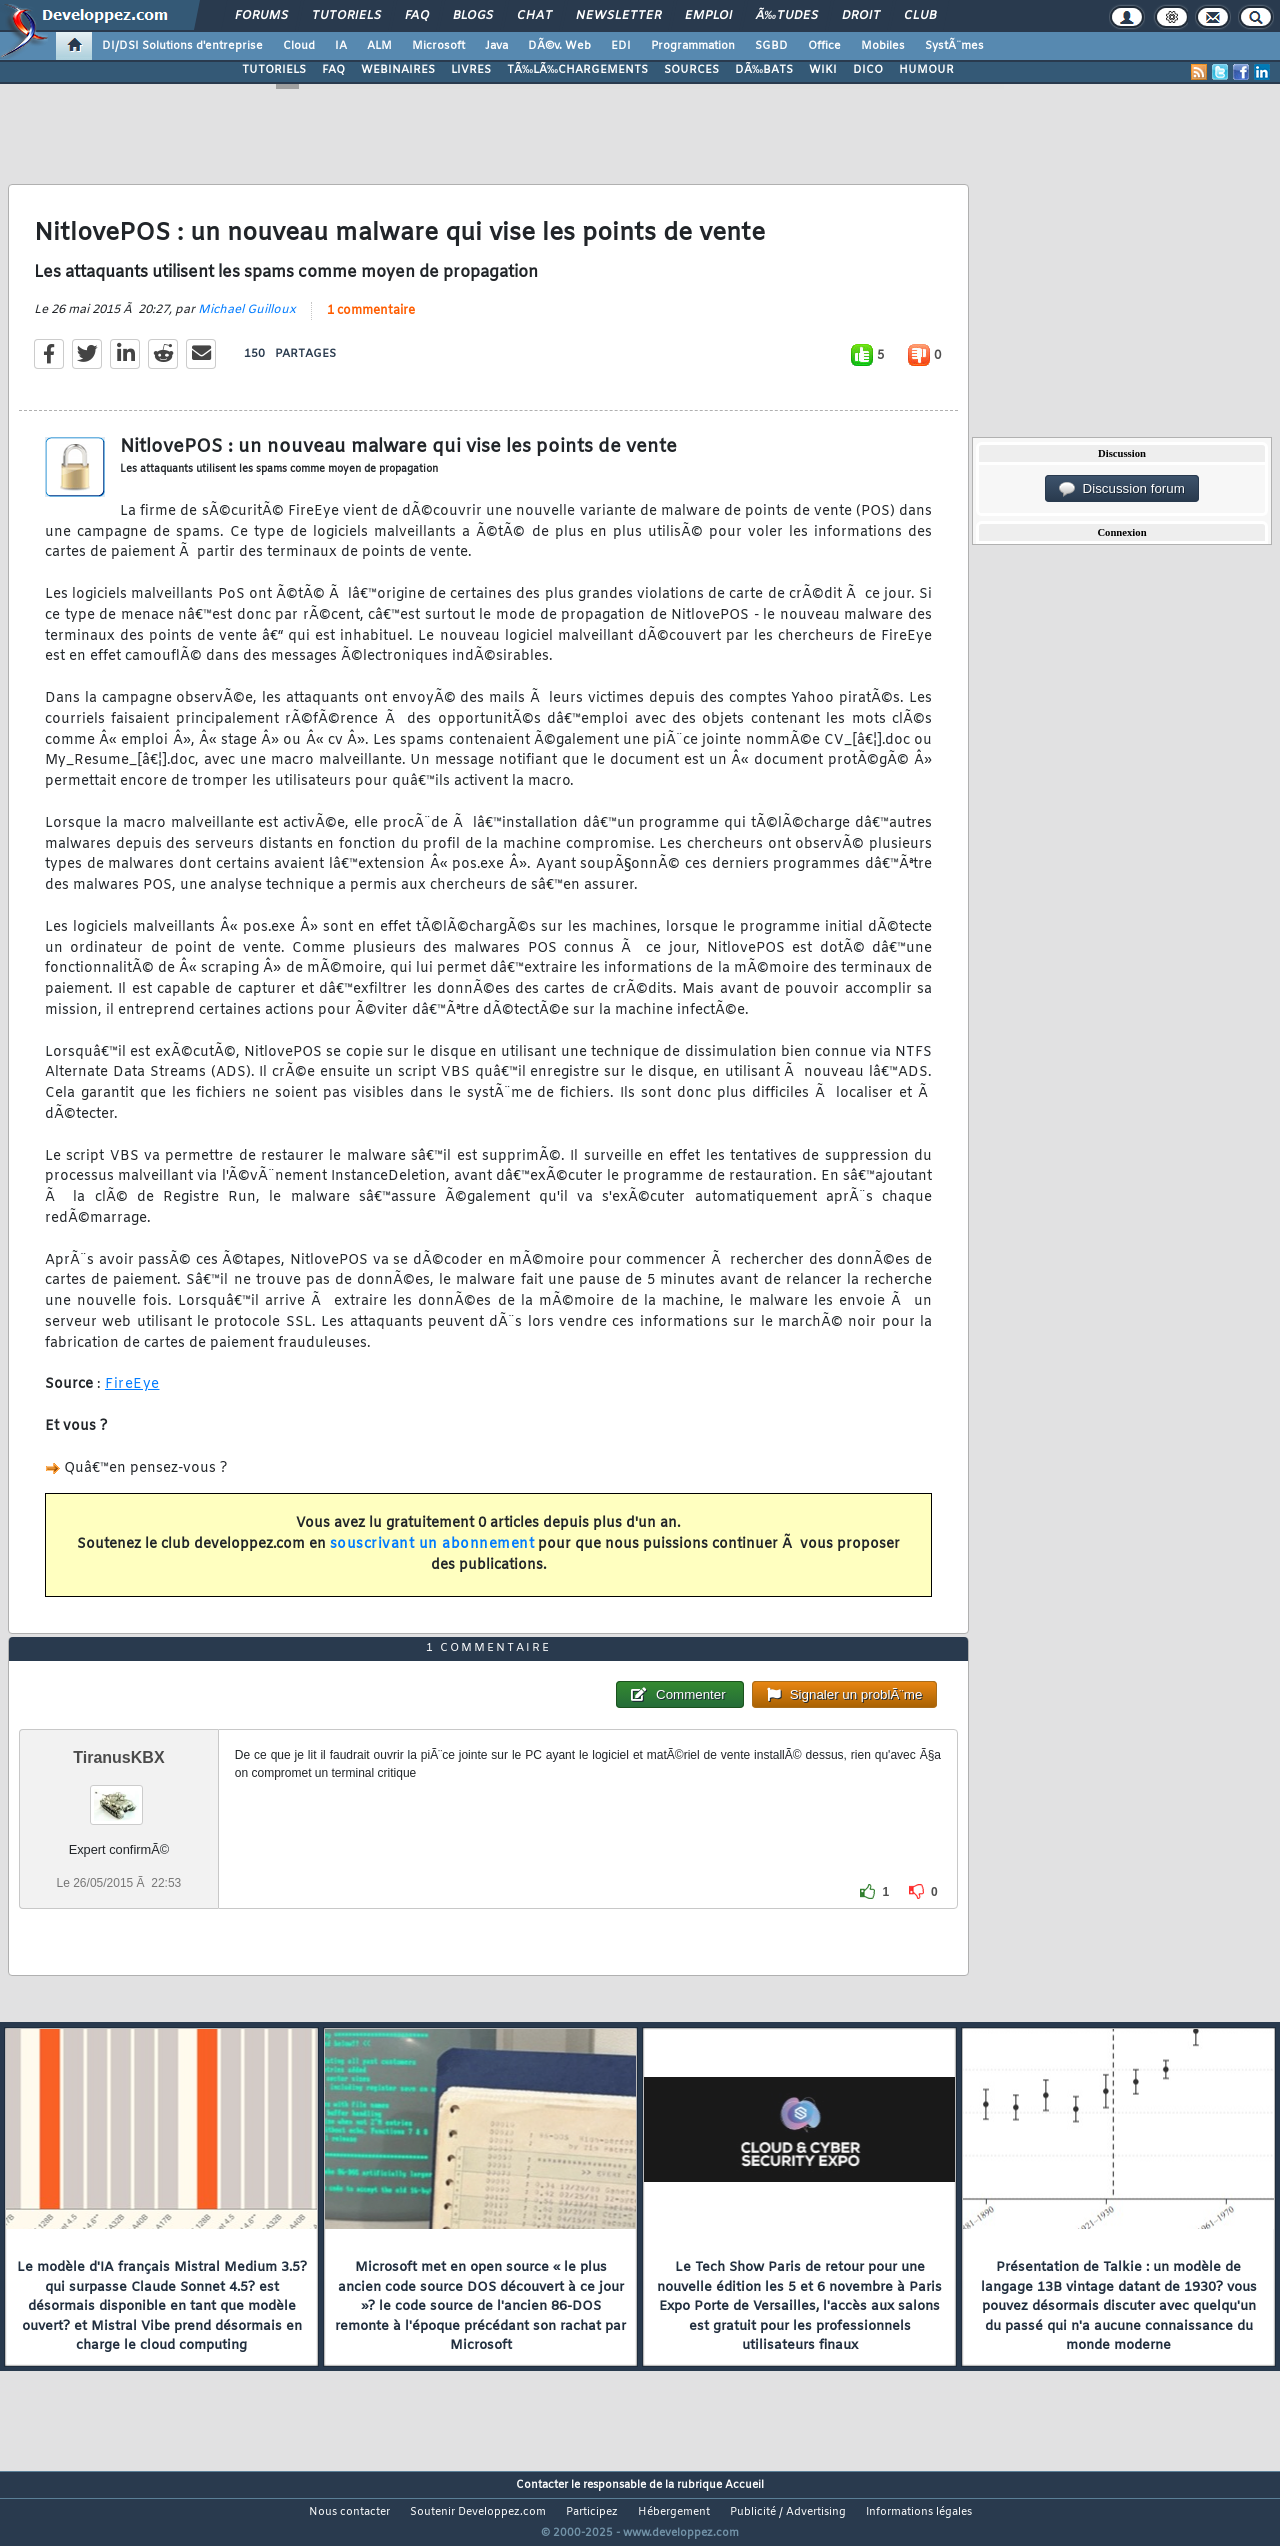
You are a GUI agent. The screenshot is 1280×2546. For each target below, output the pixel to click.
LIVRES (471, 70)
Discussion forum (1122, 489)
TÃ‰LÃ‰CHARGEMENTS (577, 70)
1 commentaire (371, 323)
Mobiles (883, 46)
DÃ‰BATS (764, 70)
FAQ (417, 16)
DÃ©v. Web (559, 46)
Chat (534, 16)
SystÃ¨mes (954, 46)
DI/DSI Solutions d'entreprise (182, 46)
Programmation (693, 46)
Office (824, 46)
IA (341, 46)
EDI (621, 46)
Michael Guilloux (247, 322)
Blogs (473, 16)
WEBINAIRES (398, 70)
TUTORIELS (274, 70)
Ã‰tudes (787, 16)
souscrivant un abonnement (432, 1556)
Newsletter (618, 16)
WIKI (823, 70)
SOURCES (691, 70)
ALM (379, 46)
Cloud (299, 46)
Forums (261, 16)
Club (920, 16)
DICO (868, 70)
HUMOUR (926, 70)
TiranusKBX (118, 1795)
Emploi (708, 16)
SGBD (771, 46)
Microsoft (438, 46)
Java (496, 46)
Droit (861, 16)
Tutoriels (346, 16)
